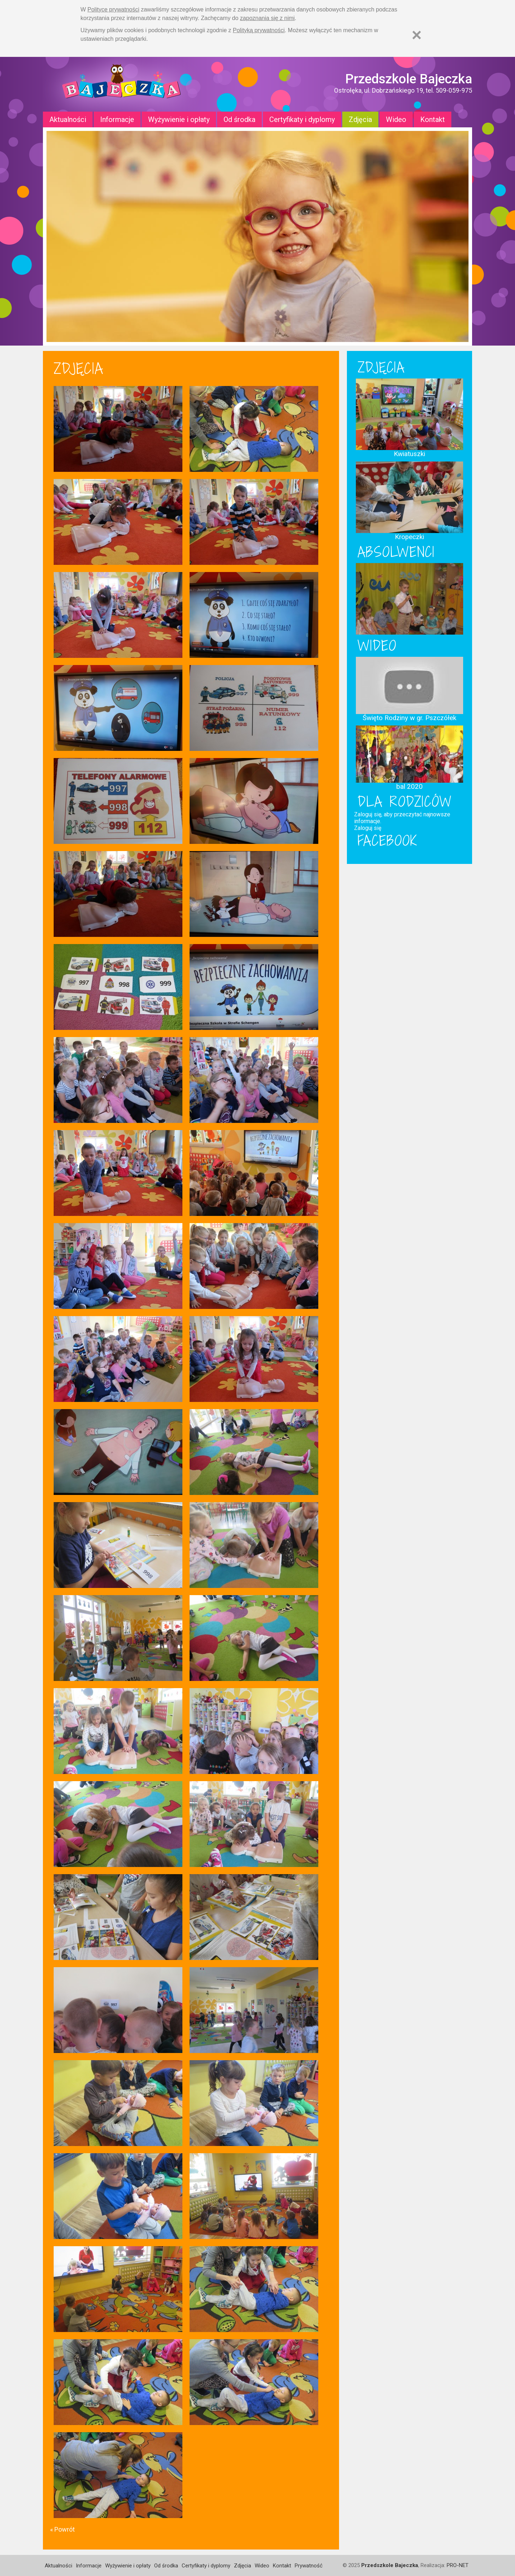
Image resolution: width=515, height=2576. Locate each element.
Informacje (117, 119)
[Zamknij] (417, 34)
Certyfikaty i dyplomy (302, 119)
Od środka (239, 119)
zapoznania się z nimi (267, 18)
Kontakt (432, 119)
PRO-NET (458, 2565)
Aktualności (67, 119)
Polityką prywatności (259, 30)
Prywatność (309, 2565)
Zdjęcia (360, 119)
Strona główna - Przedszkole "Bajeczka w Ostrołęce (121, 84)
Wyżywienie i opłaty (179, 119)
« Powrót (62, 2529)
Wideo (396, 119)
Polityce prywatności (113, 9)
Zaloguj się (367, 828)
